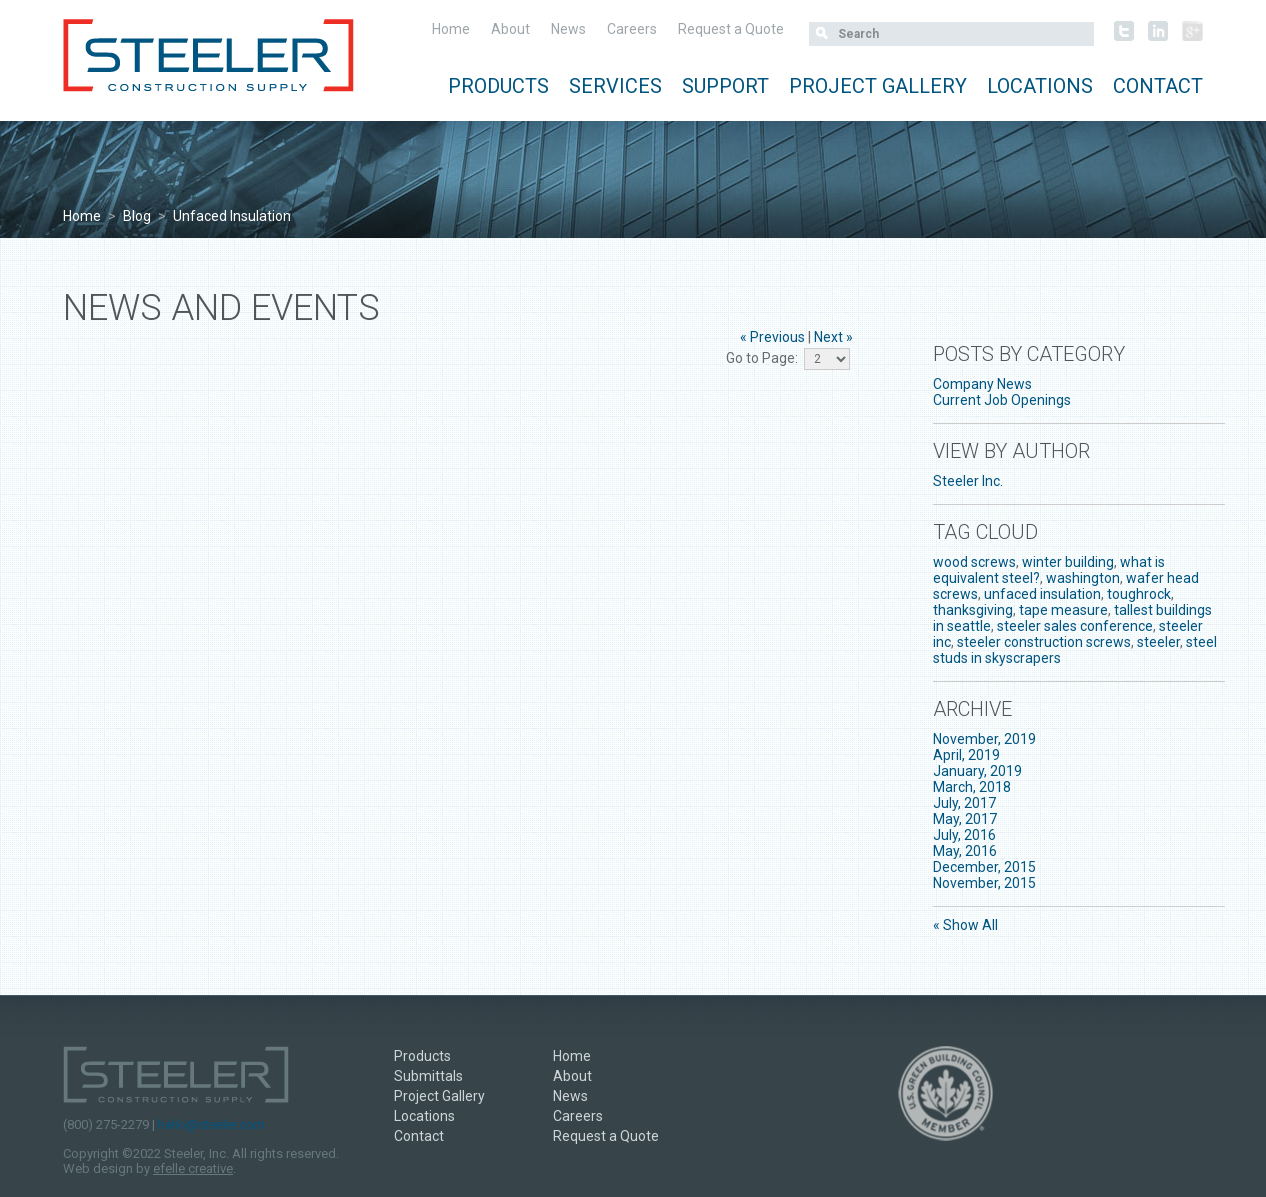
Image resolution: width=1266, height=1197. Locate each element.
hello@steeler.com (211, 1124)
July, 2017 (964, 803)
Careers (632, 29)
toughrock (1139, 594)
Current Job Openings (1002, 400)
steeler (1158, 642)
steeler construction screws (1044, 642)
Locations (1040, 86)
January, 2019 (977, 771)
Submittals (428, 1076)
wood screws (974, 562)
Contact (1158, 86)
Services (615, 86)
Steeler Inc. (968, 481)
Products (498, 86)
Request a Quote (731, 29)
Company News (982, 384)
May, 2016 (965, 851)
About (510, 29)
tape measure (1063, 610)
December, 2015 (984, 867)
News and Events (221, 308)
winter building (1068, 562)
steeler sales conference (1075, 626)
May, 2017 (965, 819)
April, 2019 (966, 755)
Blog (137, 216)
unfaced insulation (1042, 594)
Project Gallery (878, 86)
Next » (833, 337)
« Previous (772, 337)
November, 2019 (984, 739)
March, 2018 (972, 787)
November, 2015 (984, 883)
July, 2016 (964, 835)
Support (725, 86)
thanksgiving (973, 610)
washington (1083, 578)
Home (451, 29)
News (568, 29)
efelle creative (193, 1168)
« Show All (965, 925)
